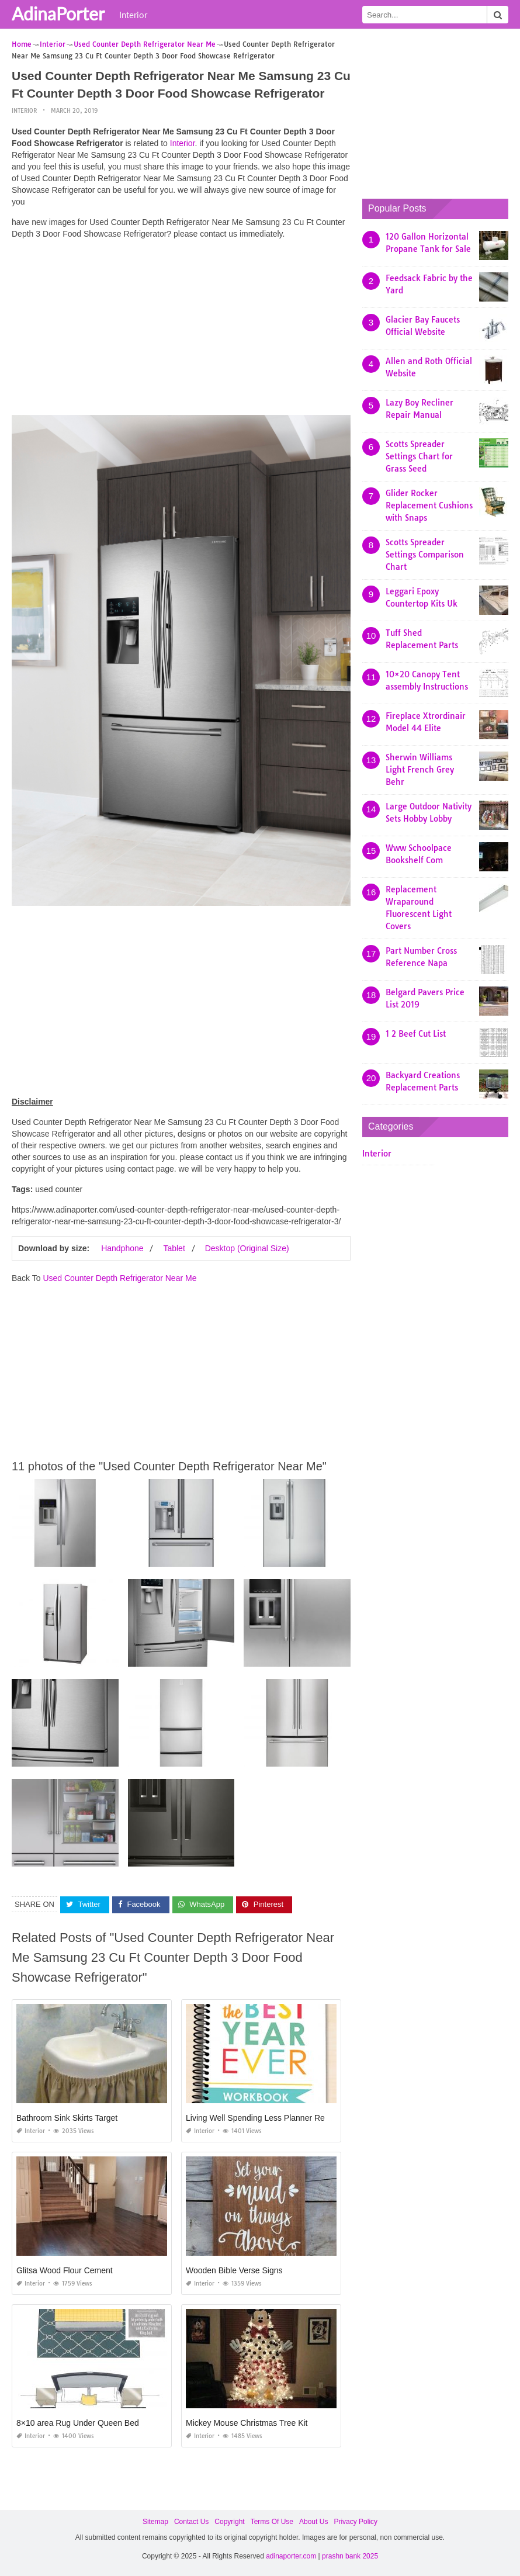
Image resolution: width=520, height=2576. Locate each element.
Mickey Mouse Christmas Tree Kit (247, 2422)
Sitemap (155, 2521)
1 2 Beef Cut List (416, 1034)
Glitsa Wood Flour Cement (64, 2269)
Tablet (174, 1248)
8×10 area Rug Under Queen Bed (77, 2422)
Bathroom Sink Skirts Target (66, 2117)
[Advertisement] (181, 330)
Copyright (229, 2521)
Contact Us (191, 2521)
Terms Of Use (272, 2521)
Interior (133, 14)
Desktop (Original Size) (247, 1248)
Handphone (122, 1248)
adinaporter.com (291, 2556)
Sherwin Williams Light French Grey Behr (420, 769)
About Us (313, 2521)
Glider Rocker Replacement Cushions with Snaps (429, 505)
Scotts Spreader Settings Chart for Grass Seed (419, 456)
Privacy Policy (355, 2521)
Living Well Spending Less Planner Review (263, 2117)
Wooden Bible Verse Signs (234, 2269)
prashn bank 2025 (350, 2556)
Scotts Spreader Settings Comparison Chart (425, 554)
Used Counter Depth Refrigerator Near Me (119, 1278)
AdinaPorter (58, 13)
